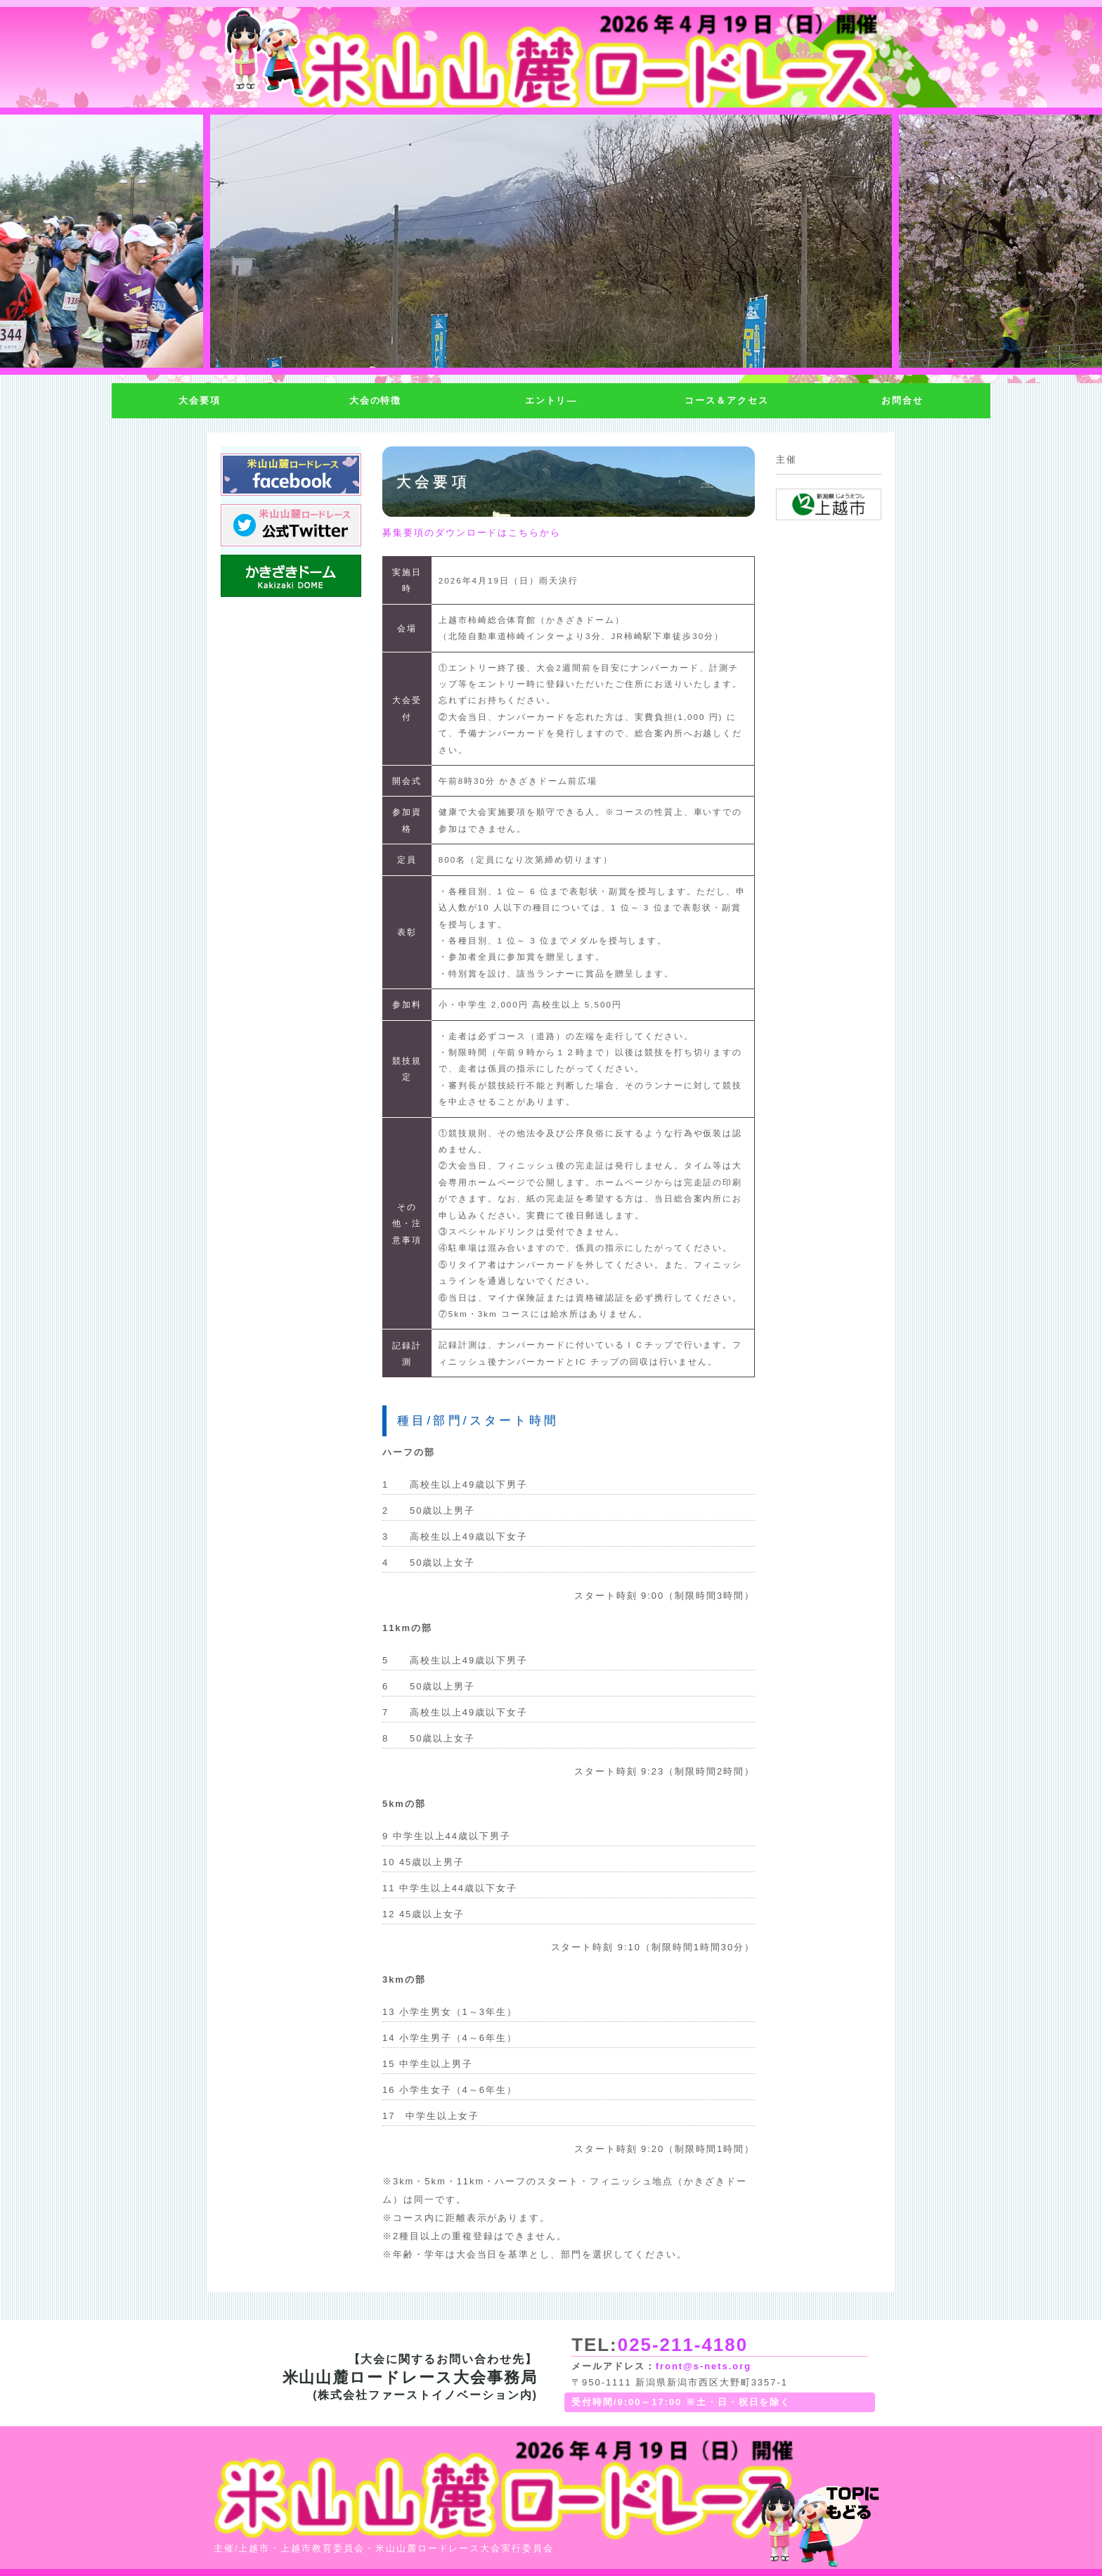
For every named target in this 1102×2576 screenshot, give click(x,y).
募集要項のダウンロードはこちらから (471, 532)
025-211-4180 (683, 2344)
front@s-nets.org (703, 2366)
